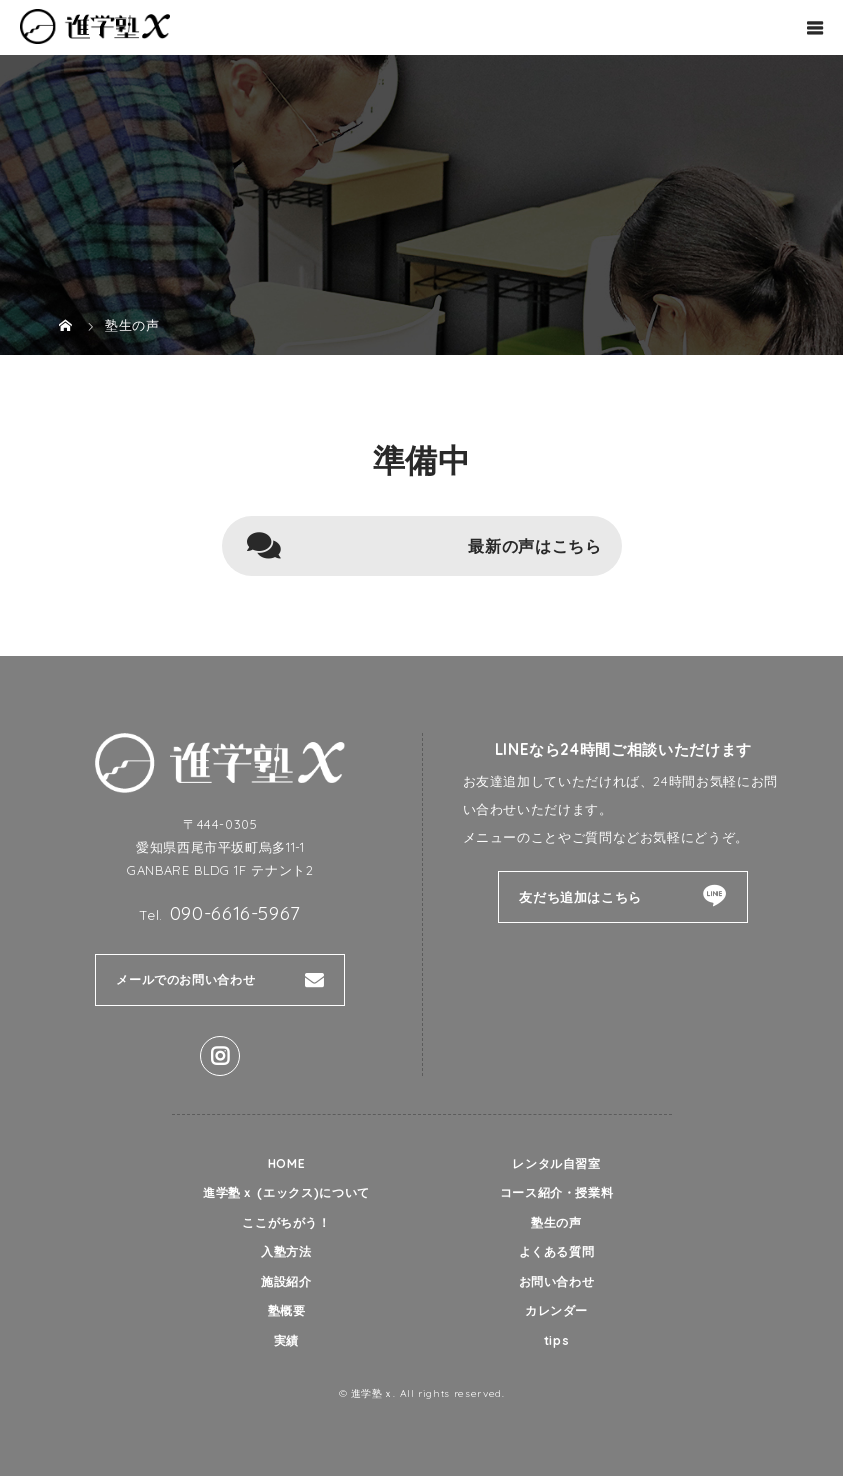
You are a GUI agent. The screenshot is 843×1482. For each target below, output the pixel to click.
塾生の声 (556, 1225)
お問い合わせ (557, 1286)
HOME (287, 1164)
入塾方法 (286, 1255)
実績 (286, 1347)
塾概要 (286, 1316)
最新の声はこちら (534, 546)
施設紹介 (286, 1286)
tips (557, 1347)
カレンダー (556, 1316)
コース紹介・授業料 (556, 1194)
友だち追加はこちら (580, 897)
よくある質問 (557, 1255)
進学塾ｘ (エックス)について (287, 1194)
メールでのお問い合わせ (191, 980)
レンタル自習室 (556, 1164)
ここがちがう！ (286, 1225)
